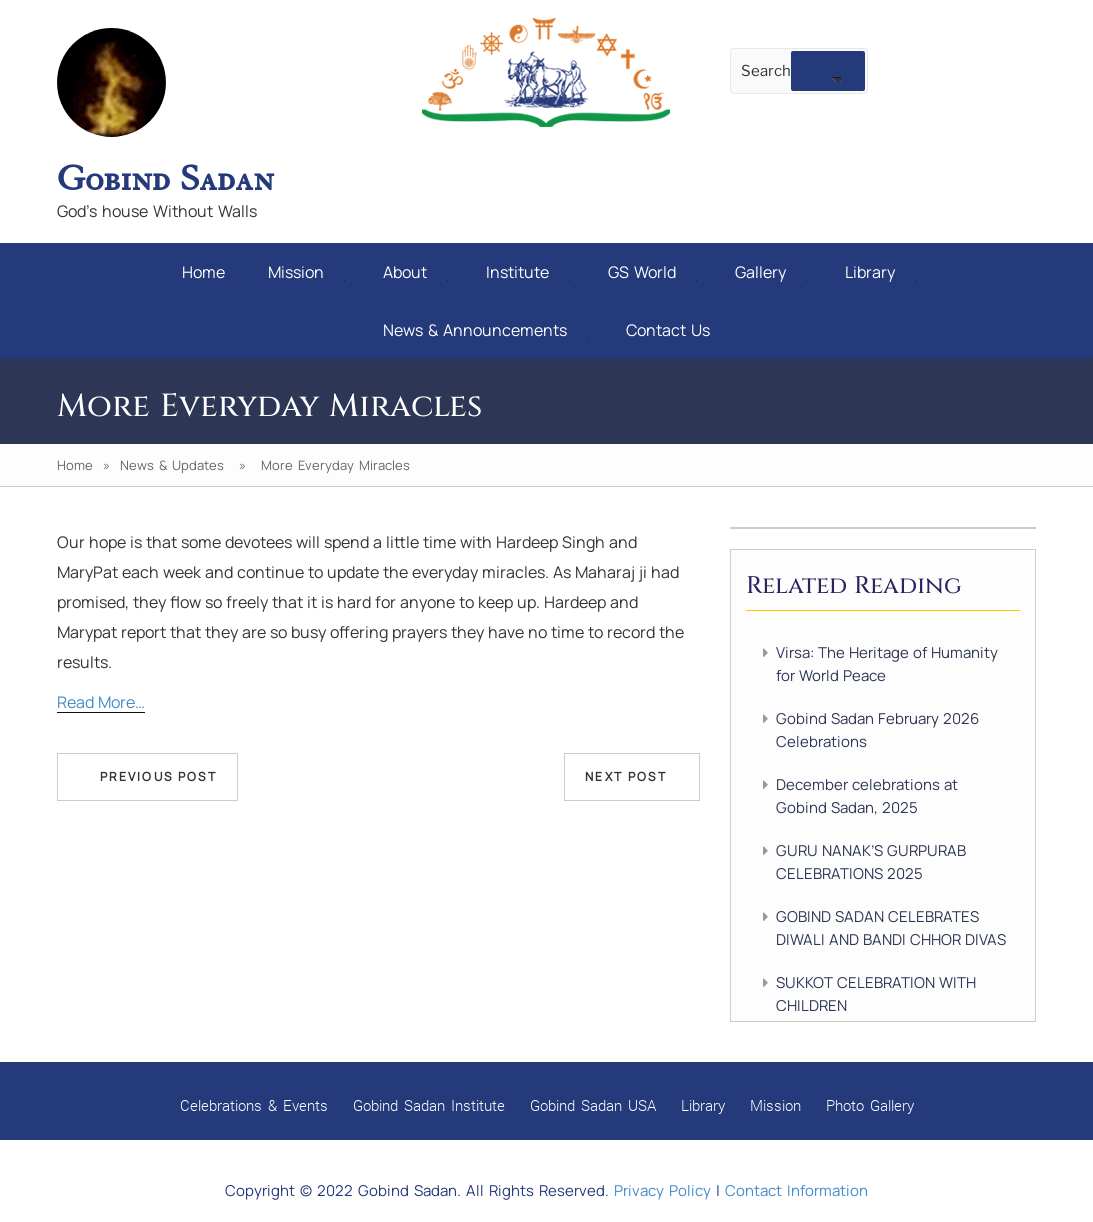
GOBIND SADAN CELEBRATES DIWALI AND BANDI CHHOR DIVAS (891, 928)
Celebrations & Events (254, 1105)
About (415, 272)
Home (203, 272)
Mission (306, 272)
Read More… (101, 702)
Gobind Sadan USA (593, 1105)
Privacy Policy (662, 1190)
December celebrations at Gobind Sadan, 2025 (867, 796)
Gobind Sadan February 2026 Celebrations (877, 730)
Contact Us (668, 330)
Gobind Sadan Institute (429, 1105)
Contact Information (796, 1190)
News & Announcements (485, 330)
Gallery (771, 272)
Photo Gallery (870, 1105)
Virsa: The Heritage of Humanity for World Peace (887, 664)
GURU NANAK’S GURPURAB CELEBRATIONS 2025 (871, 862)
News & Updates (172, 465)
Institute (528, 272)
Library (880, 272)
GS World (652, 272)
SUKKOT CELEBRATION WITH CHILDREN (876, 994)
